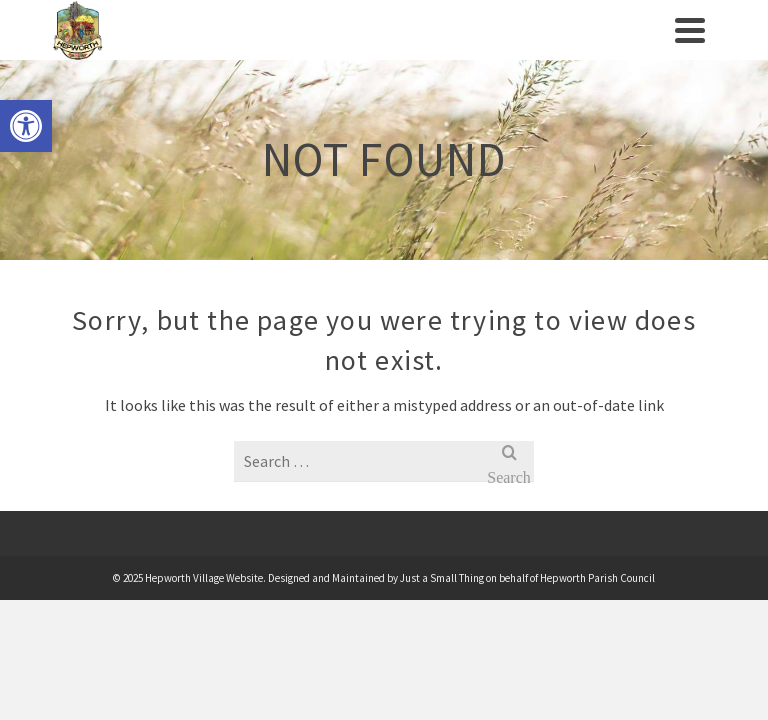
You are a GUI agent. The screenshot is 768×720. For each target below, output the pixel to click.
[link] (26, 126)
